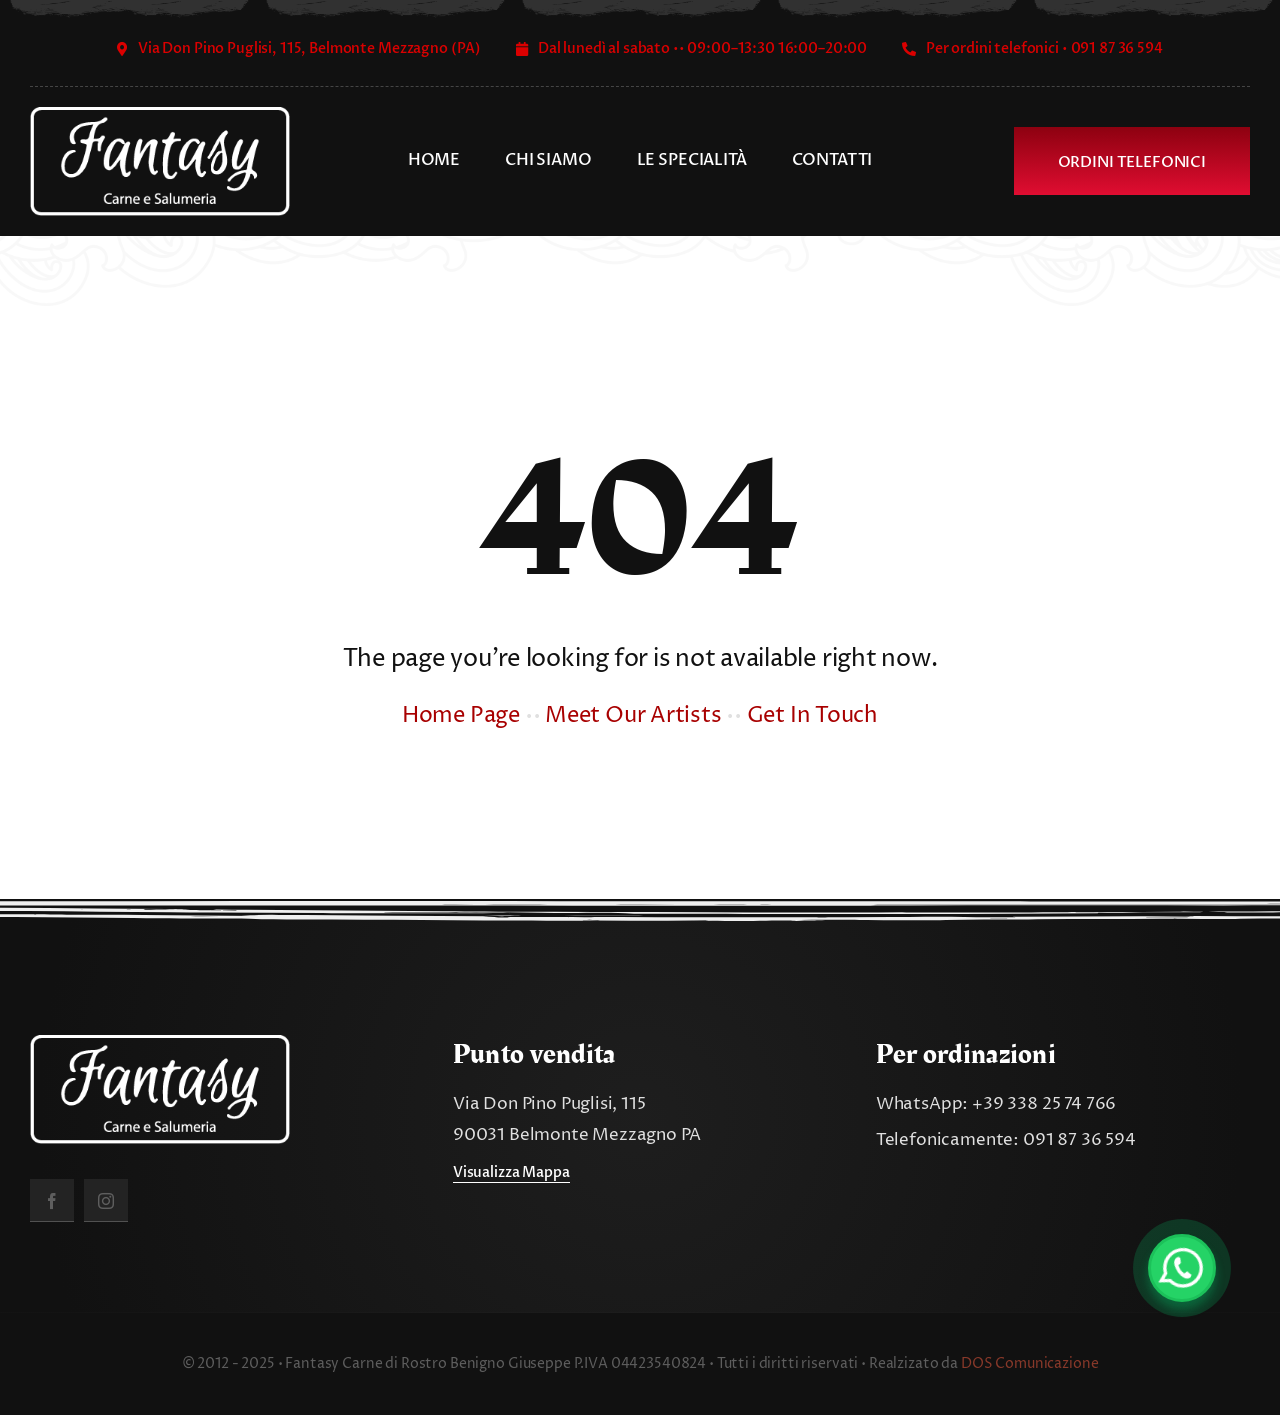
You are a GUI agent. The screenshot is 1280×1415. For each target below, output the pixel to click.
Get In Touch (812, 716)
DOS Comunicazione (1030, 1363)
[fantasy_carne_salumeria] (160, 115)
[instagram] (106, 1200)
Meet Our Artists (633, 716)
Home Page (461, 716)
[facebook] (52, 1200)
